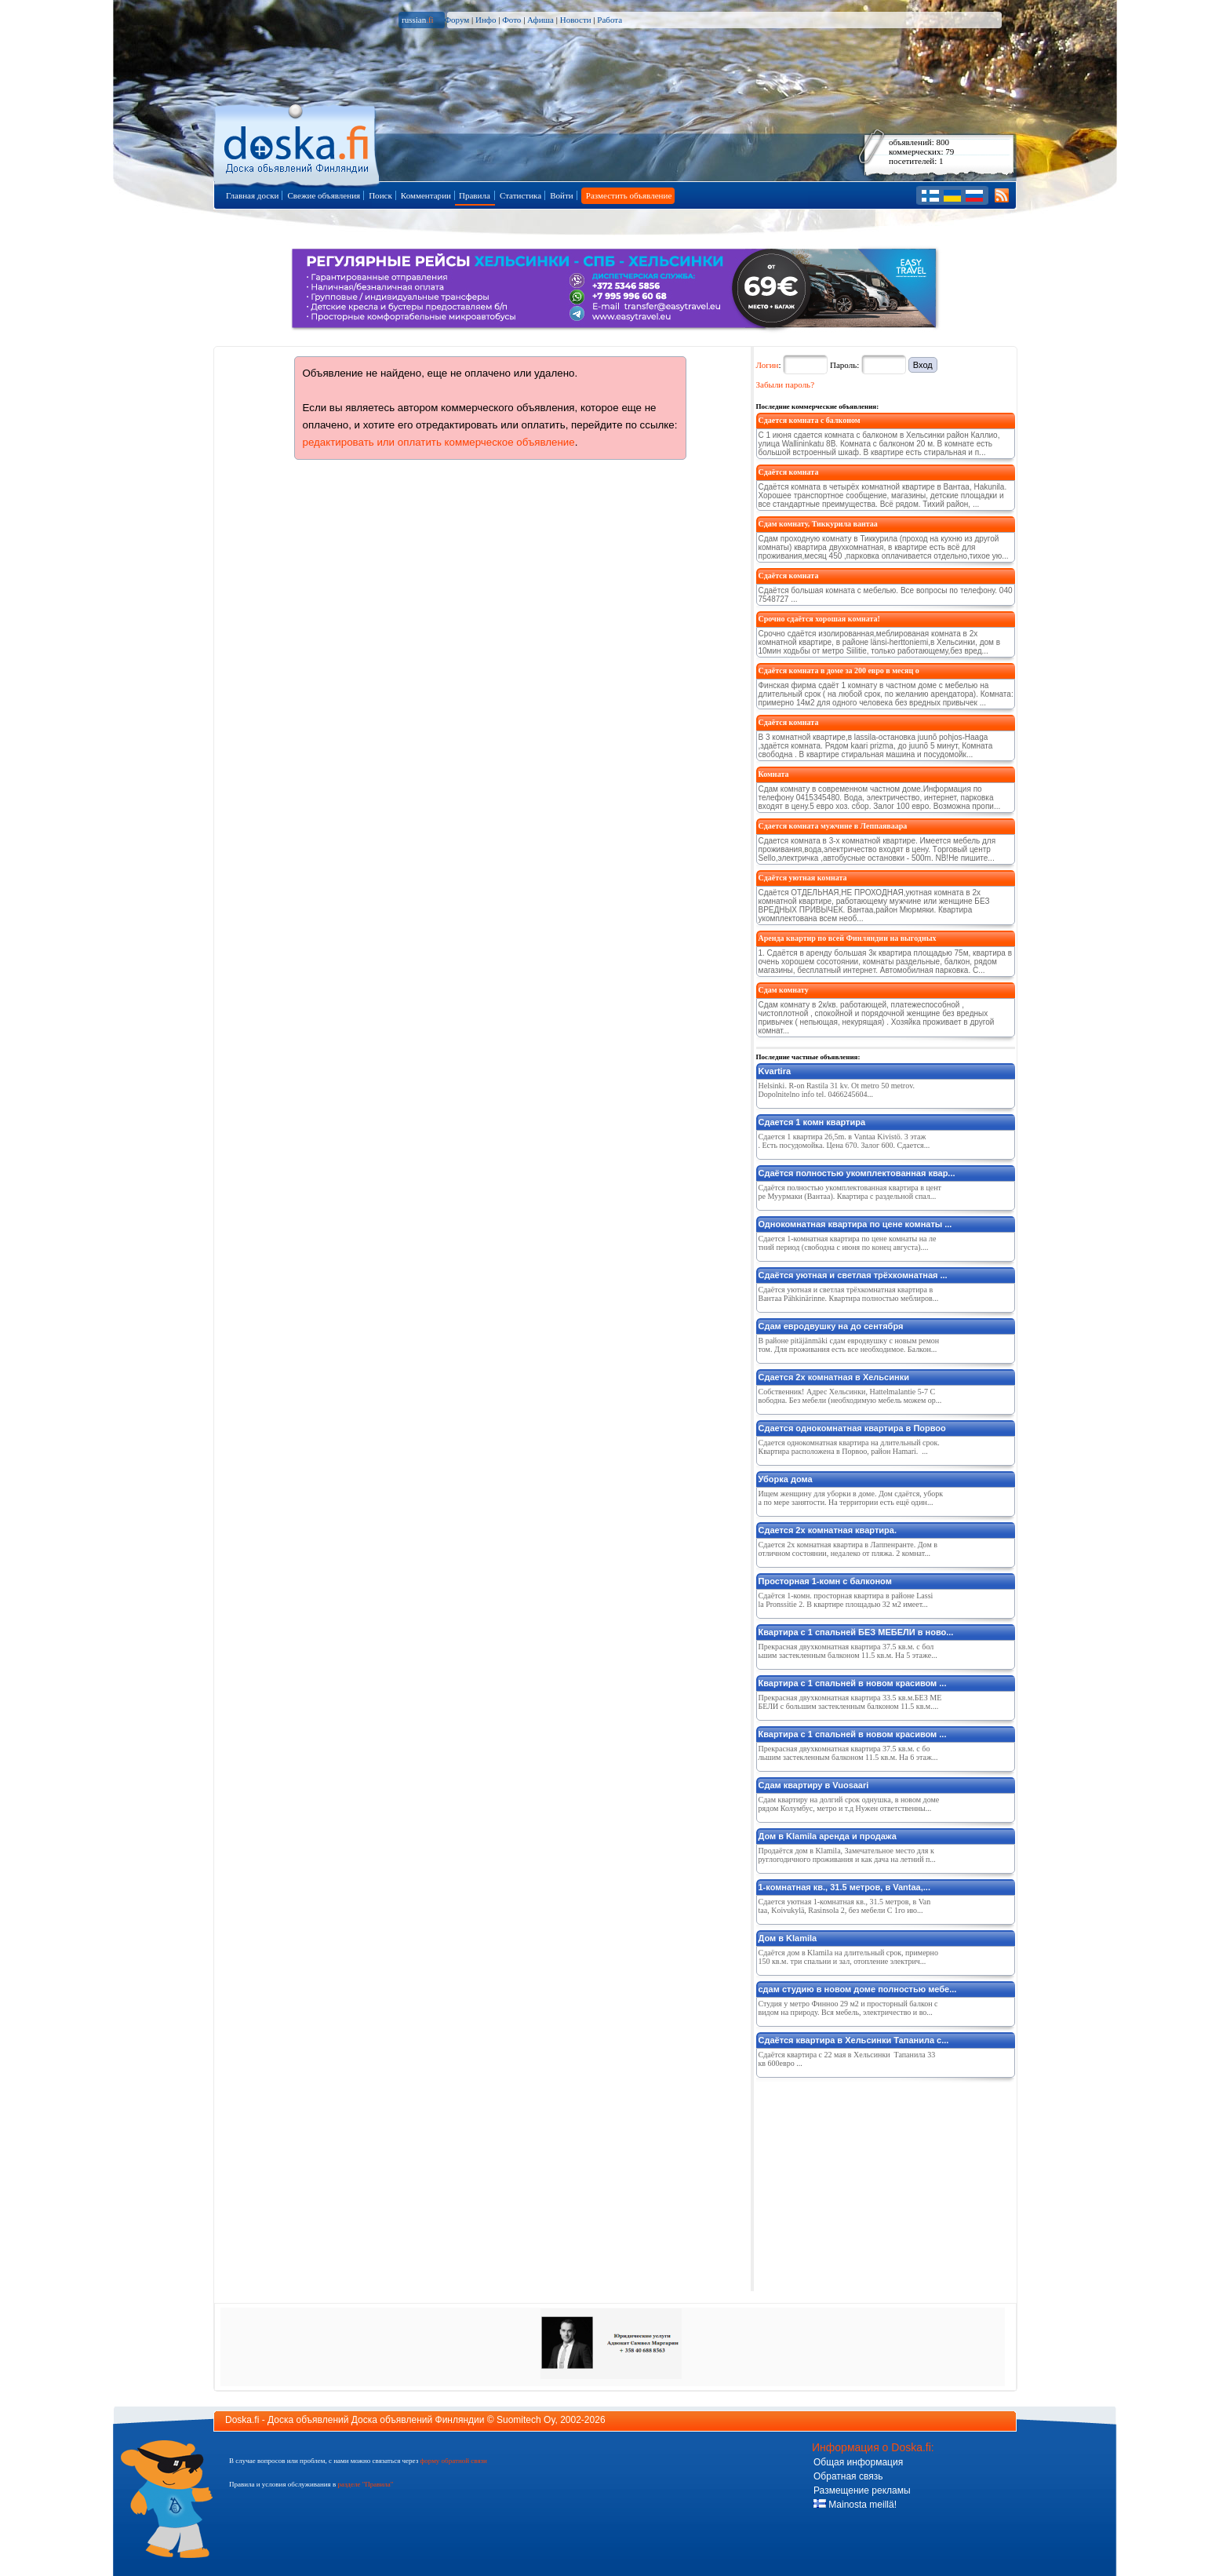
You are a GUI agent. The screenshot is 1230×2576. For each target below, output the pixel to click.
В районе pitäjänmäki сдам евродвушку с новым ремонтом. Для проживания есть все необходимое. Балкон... (849, 1345)
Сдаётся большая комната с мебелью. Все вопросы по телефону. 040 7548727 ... (886, 594)
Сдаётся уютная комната (803, 877)
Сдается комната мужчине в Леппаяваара (833, 826)
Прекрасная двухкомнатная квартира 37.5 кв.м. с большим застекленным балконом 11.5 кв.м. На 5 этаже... (848, 1651)
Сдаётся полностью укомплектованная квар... (857, 1173)
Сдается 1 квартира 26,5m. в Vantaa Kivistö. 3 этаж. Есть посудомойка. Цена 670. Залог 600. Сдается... (844, 1141)
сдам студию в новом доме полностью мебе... (858, 1989)
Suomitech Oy (526, 2419)
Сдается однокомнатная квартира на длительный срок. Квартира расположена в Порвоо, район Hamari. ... (849, 1447)
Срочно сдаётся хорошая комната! (819, 618)
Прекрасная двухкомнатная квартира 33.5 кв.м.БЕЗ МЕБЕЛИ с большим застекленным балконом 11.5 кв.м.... (850, 1702)
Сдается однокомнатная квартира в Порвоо (852, 1428)
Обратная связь (847, 2476)
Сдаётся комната (789, 472)
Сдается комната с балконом (810, 420)
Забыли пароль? (785, 384)
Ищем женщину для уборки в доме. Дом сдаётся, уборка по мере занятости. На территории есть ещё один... (851, 1498)
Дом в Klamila (788, 1938)
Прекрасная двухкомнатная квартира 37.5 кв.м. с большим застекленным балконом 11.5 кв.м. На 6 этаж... (848, 1753)
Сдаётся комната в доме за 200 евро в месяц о (839, 670)
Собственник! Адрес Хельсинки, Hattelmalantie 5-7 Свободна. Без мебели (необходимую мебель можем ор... (850, 1396)
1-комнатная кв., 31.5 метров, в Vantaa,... (844, 1887)
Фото (511, 19)
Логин (767, 365)
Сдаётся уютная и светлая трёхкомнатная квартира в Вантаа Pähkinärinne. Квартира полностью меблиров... (849, 1294)
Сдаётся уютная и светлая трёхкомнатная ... (853, 1275)
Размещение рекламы (862, 2490)
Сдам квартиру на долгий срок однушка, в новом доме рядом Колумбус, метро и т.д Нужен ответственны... (849, 1804)
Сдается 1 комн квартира (812, 1122)
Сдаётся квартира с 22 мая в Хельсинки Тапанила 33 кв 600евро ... (847, 2059)
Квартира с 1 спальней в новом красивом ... (853, 1683)
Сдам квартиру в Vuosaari (814, 1785)
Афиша (540, 19)
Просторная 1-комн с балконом (825, 1581)
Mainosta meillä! (855, 2504)
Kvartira (775, 1071)
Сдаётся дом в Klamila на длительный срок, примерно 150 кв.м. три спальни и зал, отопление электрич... (848, 1957)
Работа (609, 19)
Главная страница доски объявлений (297, 142)
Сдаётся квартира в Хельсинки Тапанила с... (854, 2040)
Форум (456, 19)
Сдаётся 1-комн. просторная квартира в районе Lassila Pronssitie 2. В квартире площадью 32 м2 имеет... (846, 1600)
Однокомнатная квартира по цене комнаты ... (855, 1224)
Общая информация (858, 2462)
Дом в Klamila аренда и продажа (828, 1836)
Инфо (485, 19)
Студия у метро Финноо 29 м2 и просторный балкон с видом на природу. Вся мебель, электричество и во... (848, 2008)
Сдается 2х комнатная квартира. (828, 1530)
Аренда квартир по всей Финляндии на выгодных (848, 938)
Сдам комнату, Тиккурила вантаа (818, 523)
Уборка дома (786, 1479)
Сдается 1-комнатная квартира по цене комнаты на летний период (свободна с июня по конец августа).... (848, 1243)
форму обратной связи (453, 2461)
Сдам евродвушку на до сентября (831, 1326)
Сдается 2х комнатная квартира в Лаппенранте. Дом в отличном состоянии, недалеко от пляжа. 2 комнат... (848, 1549)
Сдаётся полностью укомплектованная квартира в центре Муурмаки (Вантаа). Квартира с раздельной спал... (850, 1192)
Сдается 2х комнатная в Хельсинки (834, 1377)
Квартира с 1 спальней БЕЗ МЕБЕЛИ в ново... (856, 1632)
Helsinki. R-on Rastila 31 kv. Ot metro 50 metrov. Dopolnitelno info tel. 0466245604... (837, 1090)
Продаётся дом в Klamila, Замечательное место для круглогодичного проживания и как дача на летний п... (847, 1855)
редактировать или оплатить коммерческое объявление (439, 442)
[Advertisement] (874, 2181)
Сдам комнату (784, 990)
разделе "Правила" (365, 2484)
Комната (774, 774)
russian (418, 19)
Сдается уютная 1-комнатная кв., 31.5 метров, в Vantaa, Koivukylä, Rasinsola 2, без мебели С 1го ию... (845, 1906)
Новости (575, 19)
